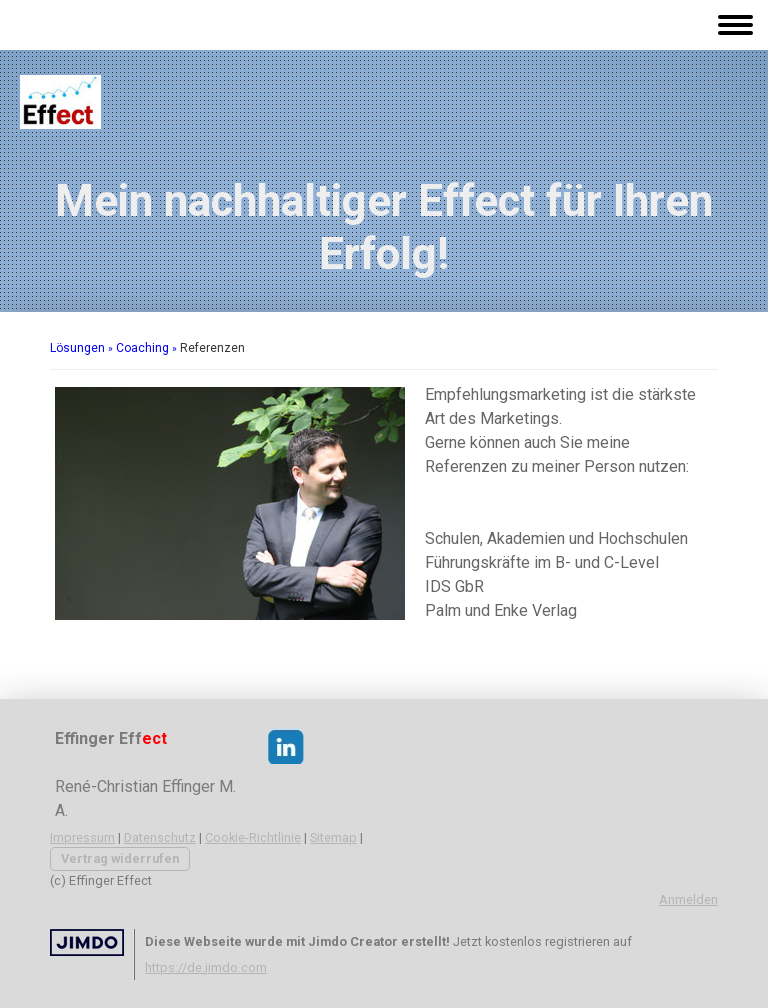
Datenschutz (160, 837)
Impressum (82, 837)
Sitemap (333, 837)
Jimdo (87, 942)
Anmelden (688, 899)
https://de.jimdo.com (206, 967)
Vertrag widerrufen (120, 858)
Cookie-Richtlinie (253, 837)
